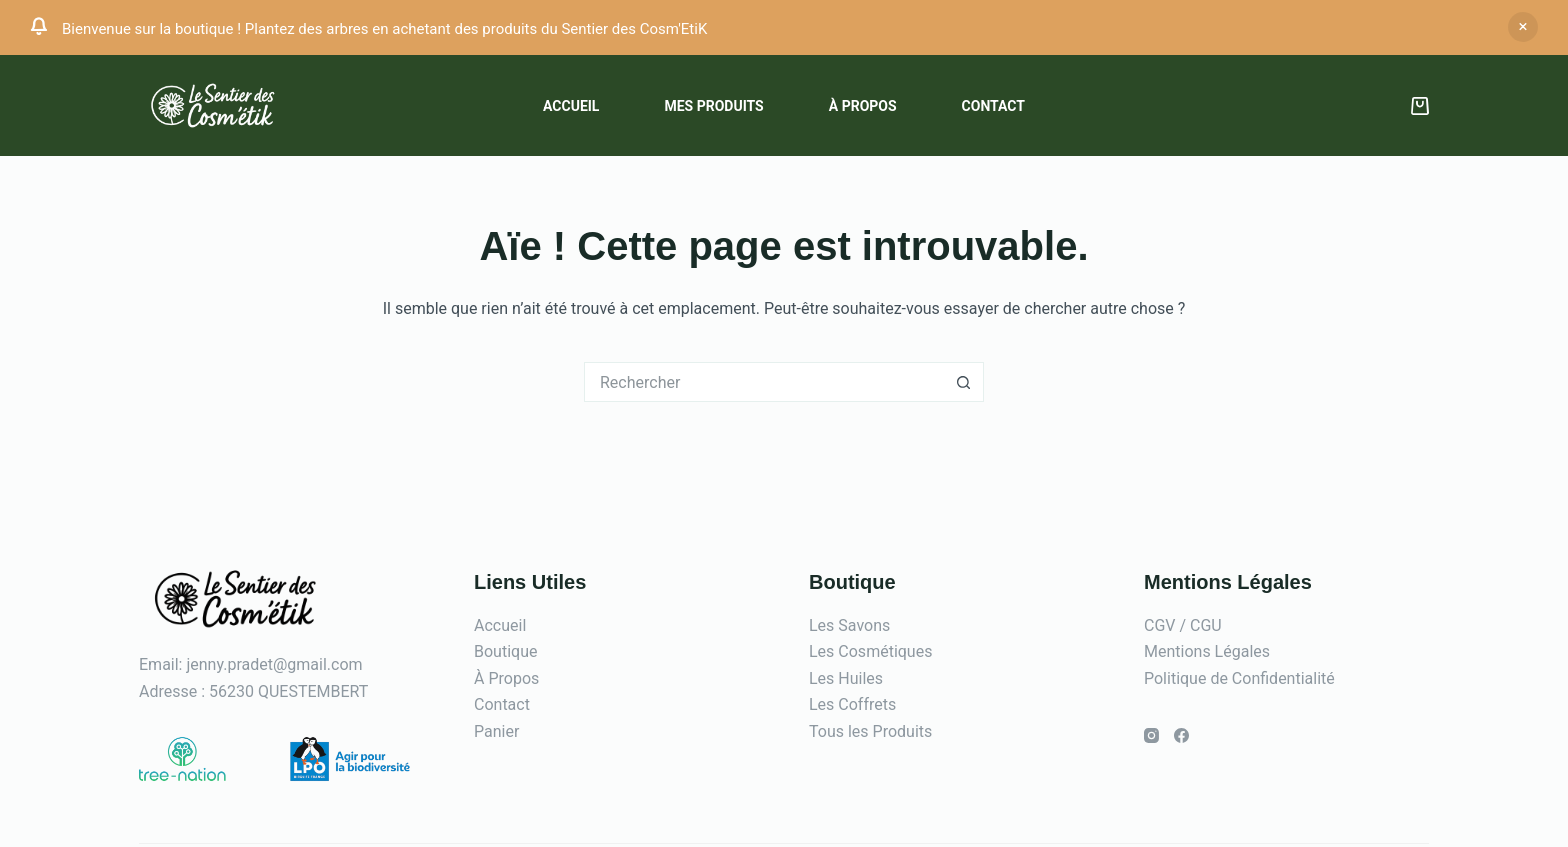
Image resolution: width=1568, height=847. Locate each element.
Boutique (505, 651)
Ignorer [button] (1523, 27)
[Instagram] (1151, 735)
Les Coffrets (852, 704)
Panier (496, 731)
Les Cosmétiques (870, 651)
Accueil (571, 106)
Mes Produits (713, 106)
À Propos (506, 678)
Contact (993, 106)
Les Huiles (846, 678)
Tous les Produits (870, 731)
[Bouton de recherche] (964, 382)
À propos (863, 106)
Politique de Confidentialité (1239, 678)
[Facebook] (1181, 735)
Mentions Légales (1207, 651)
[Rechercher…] (764, 382)
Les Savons (849, 625)
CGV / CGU (1183, 625)
